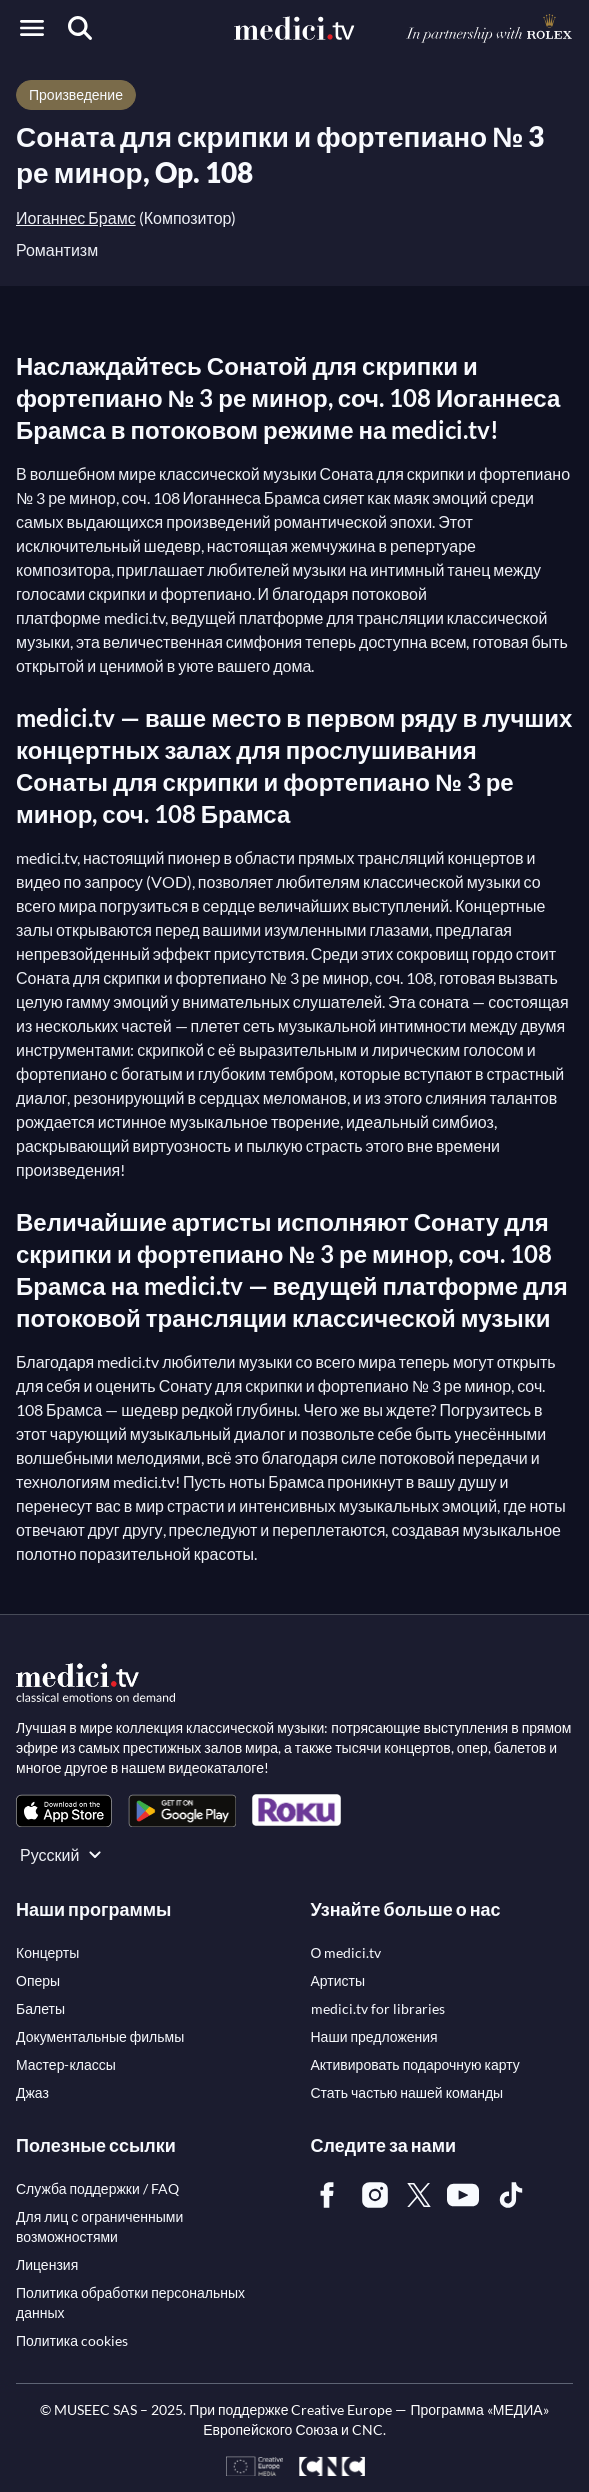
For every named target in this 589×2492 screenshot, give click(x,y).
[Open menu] (32, 28)
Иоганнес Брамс (76, 217)
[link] (64, 1810)
